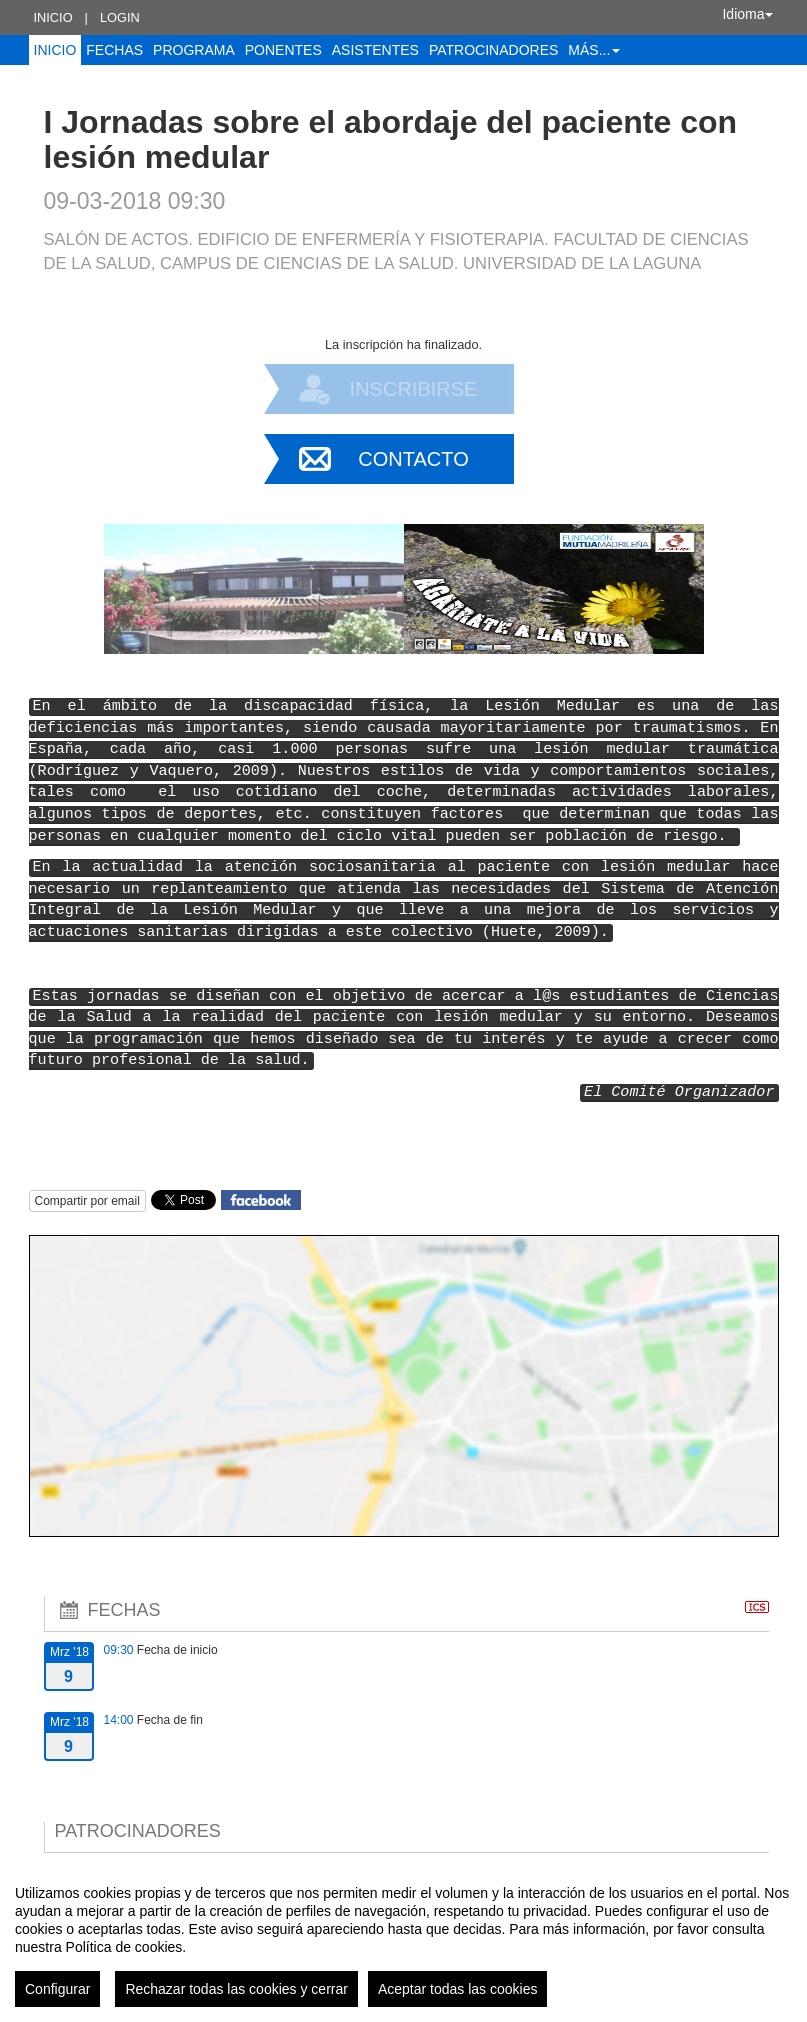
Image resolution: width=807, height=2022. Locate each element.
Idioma (747, 14)
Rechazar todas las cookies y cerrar (236, 1989)
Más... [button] (594, 50)
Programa (194, 50)
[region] (403, 1938)
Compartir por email (87, 1201)
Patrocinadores (493, 50)
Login (120, 17)
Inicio (53, 17)
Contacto (413, 459)
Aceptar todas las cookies (458, 1989)
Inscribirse (414, 389)
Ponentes (283, 50)
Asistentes (375, 50)
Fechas (114, 50)
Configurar (57, 1989)
